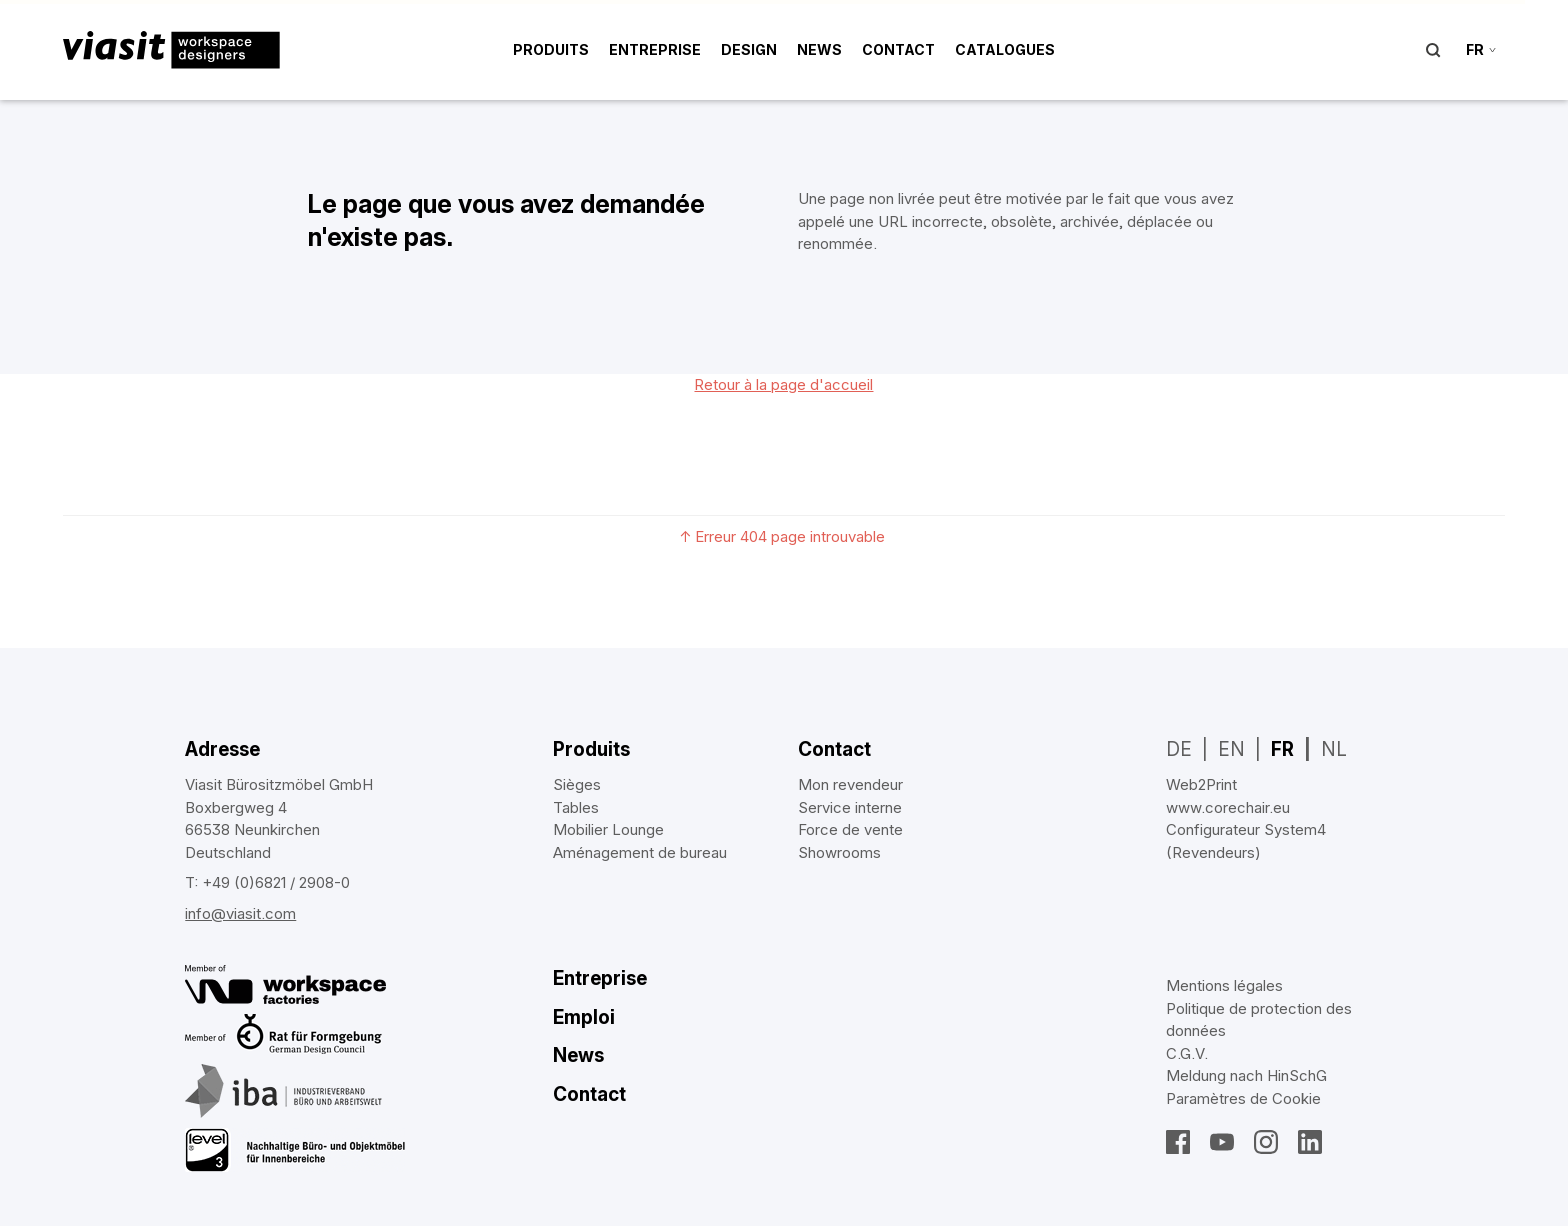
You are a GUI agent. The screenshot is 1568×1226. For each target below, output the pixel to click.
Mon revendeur (850, 784)
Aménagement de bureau (640, 852)
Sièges (577, 784)
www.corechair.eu (1228, 807)
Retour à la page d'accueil (783, 384)
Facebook (1178, 1142)
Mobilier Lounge (608, 829)
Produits (551, 49)
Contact (898, 49)
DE (1179, 749)
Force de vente (850, 829)
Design (749, 49)
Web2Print (1201, 784)
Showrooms (839, 852)
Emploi (584, 1017)
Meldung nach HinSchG (1246, 1075)
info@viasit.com (240, 913)
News (819, 49)
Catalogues (1005, 49)
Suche (1433, 50)
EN (1231, 749)
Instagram (1266, 1142)
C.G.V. (1187, 1053)
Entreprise (655, 49)
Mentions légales (1224, 985)
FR (1282, 749)
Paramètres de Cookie (1243, 1098)
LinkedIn (1310, 1142)
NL (1334, 749)
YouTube (1222, 1142)
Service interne (850, 807)
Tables (576, 807)
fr (1475, 49)
